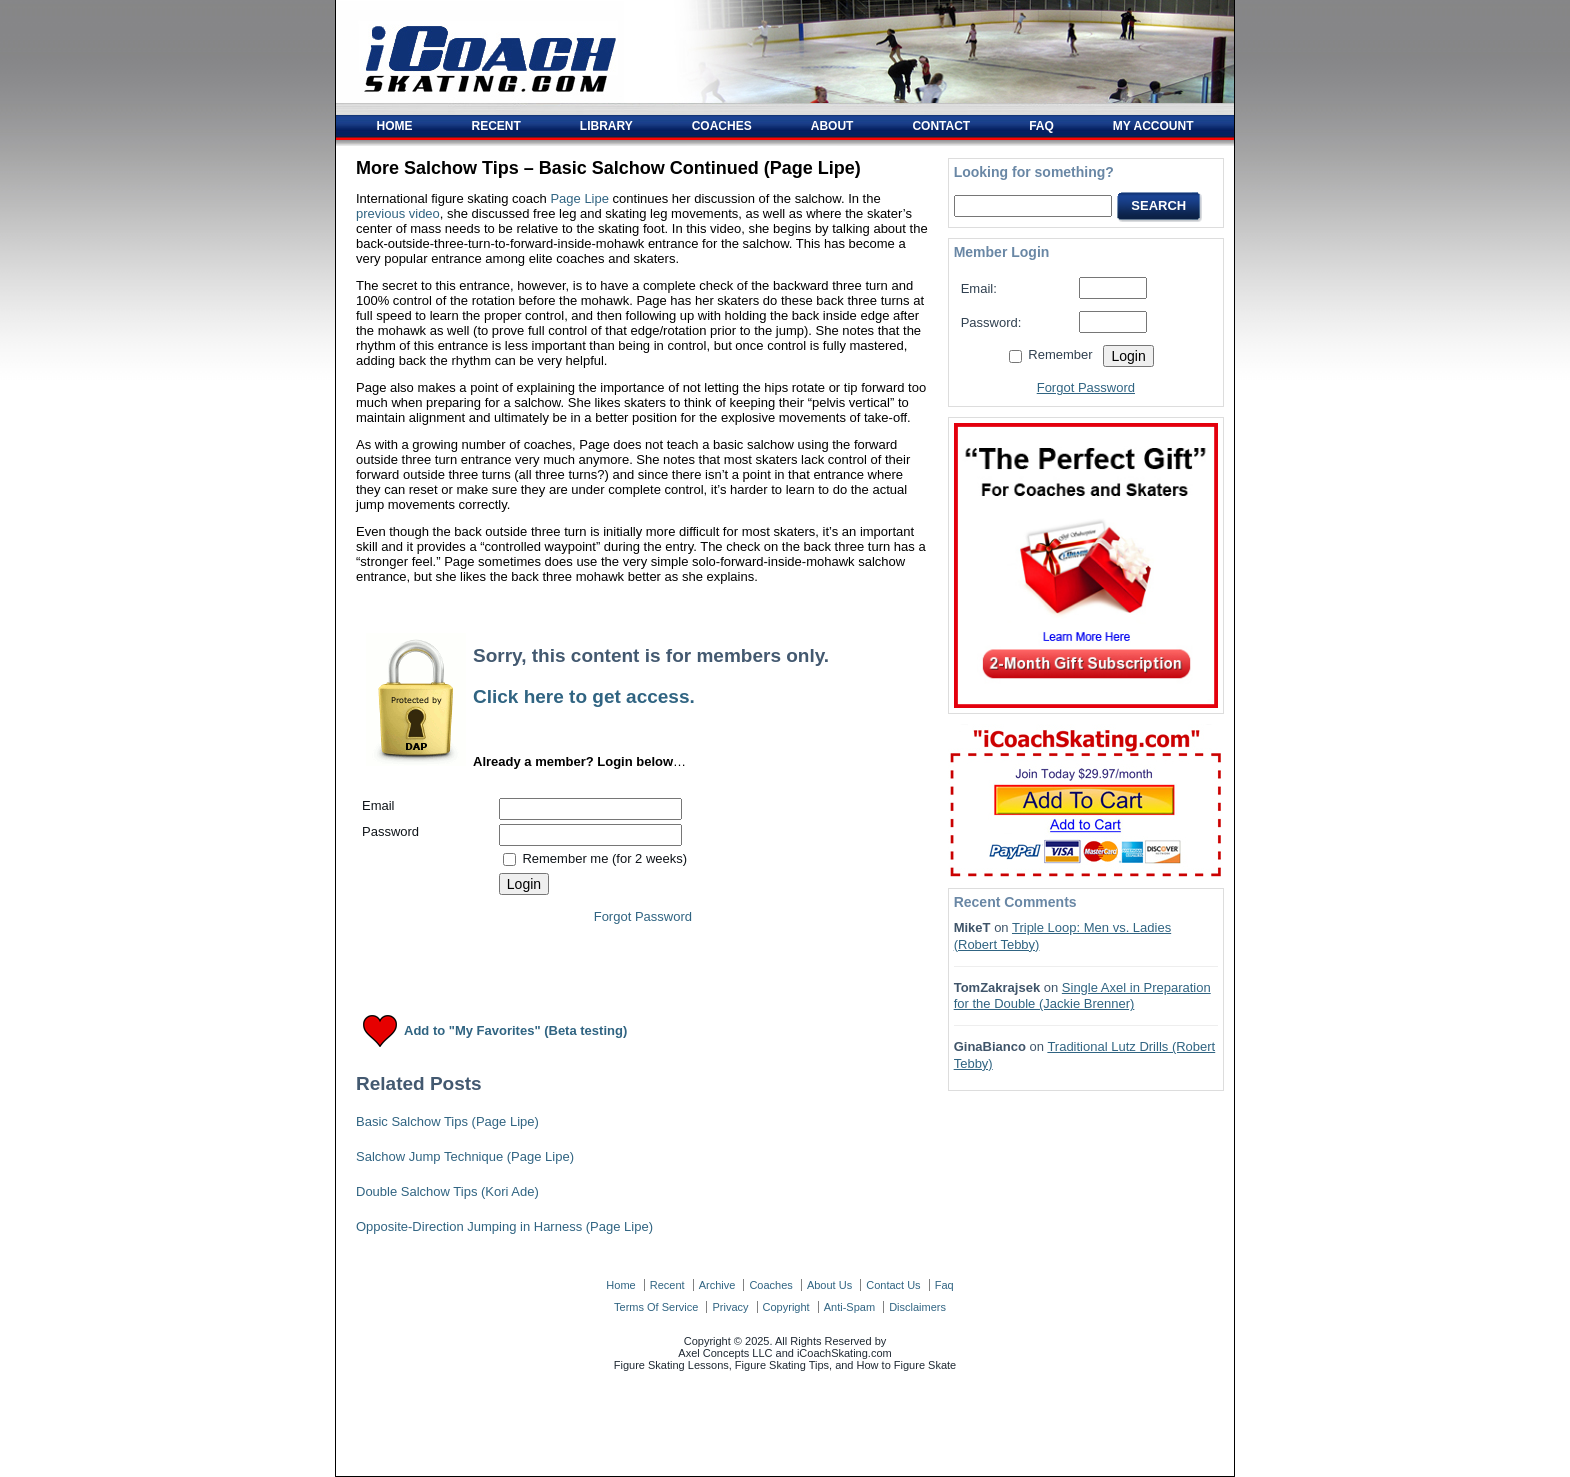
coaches (770, 1285)
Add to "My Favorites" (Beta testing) (515, 1031)
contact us (893, 1285)
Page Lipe (579, 198)
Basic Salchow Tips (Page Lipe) (447, 1121)
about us (829, 1285)
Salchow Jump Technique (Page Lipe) (465, 1156)
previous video (398, 213)
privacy (730, 1307)
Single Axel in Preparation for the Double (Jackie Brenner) (1082, 995)
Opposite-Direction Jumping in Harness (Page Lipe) (504, 1226)
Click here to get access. (584, 696)
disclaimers (917, 1307)
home (620, 1285)
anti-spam (849, 1307)
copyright (786, 1307)
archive (717, 1285)
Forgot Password (643, 916)
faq (944, 1285)
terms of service (656, 1307)
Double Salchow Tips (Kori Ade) (447, 1191)
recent (667, 1285)
